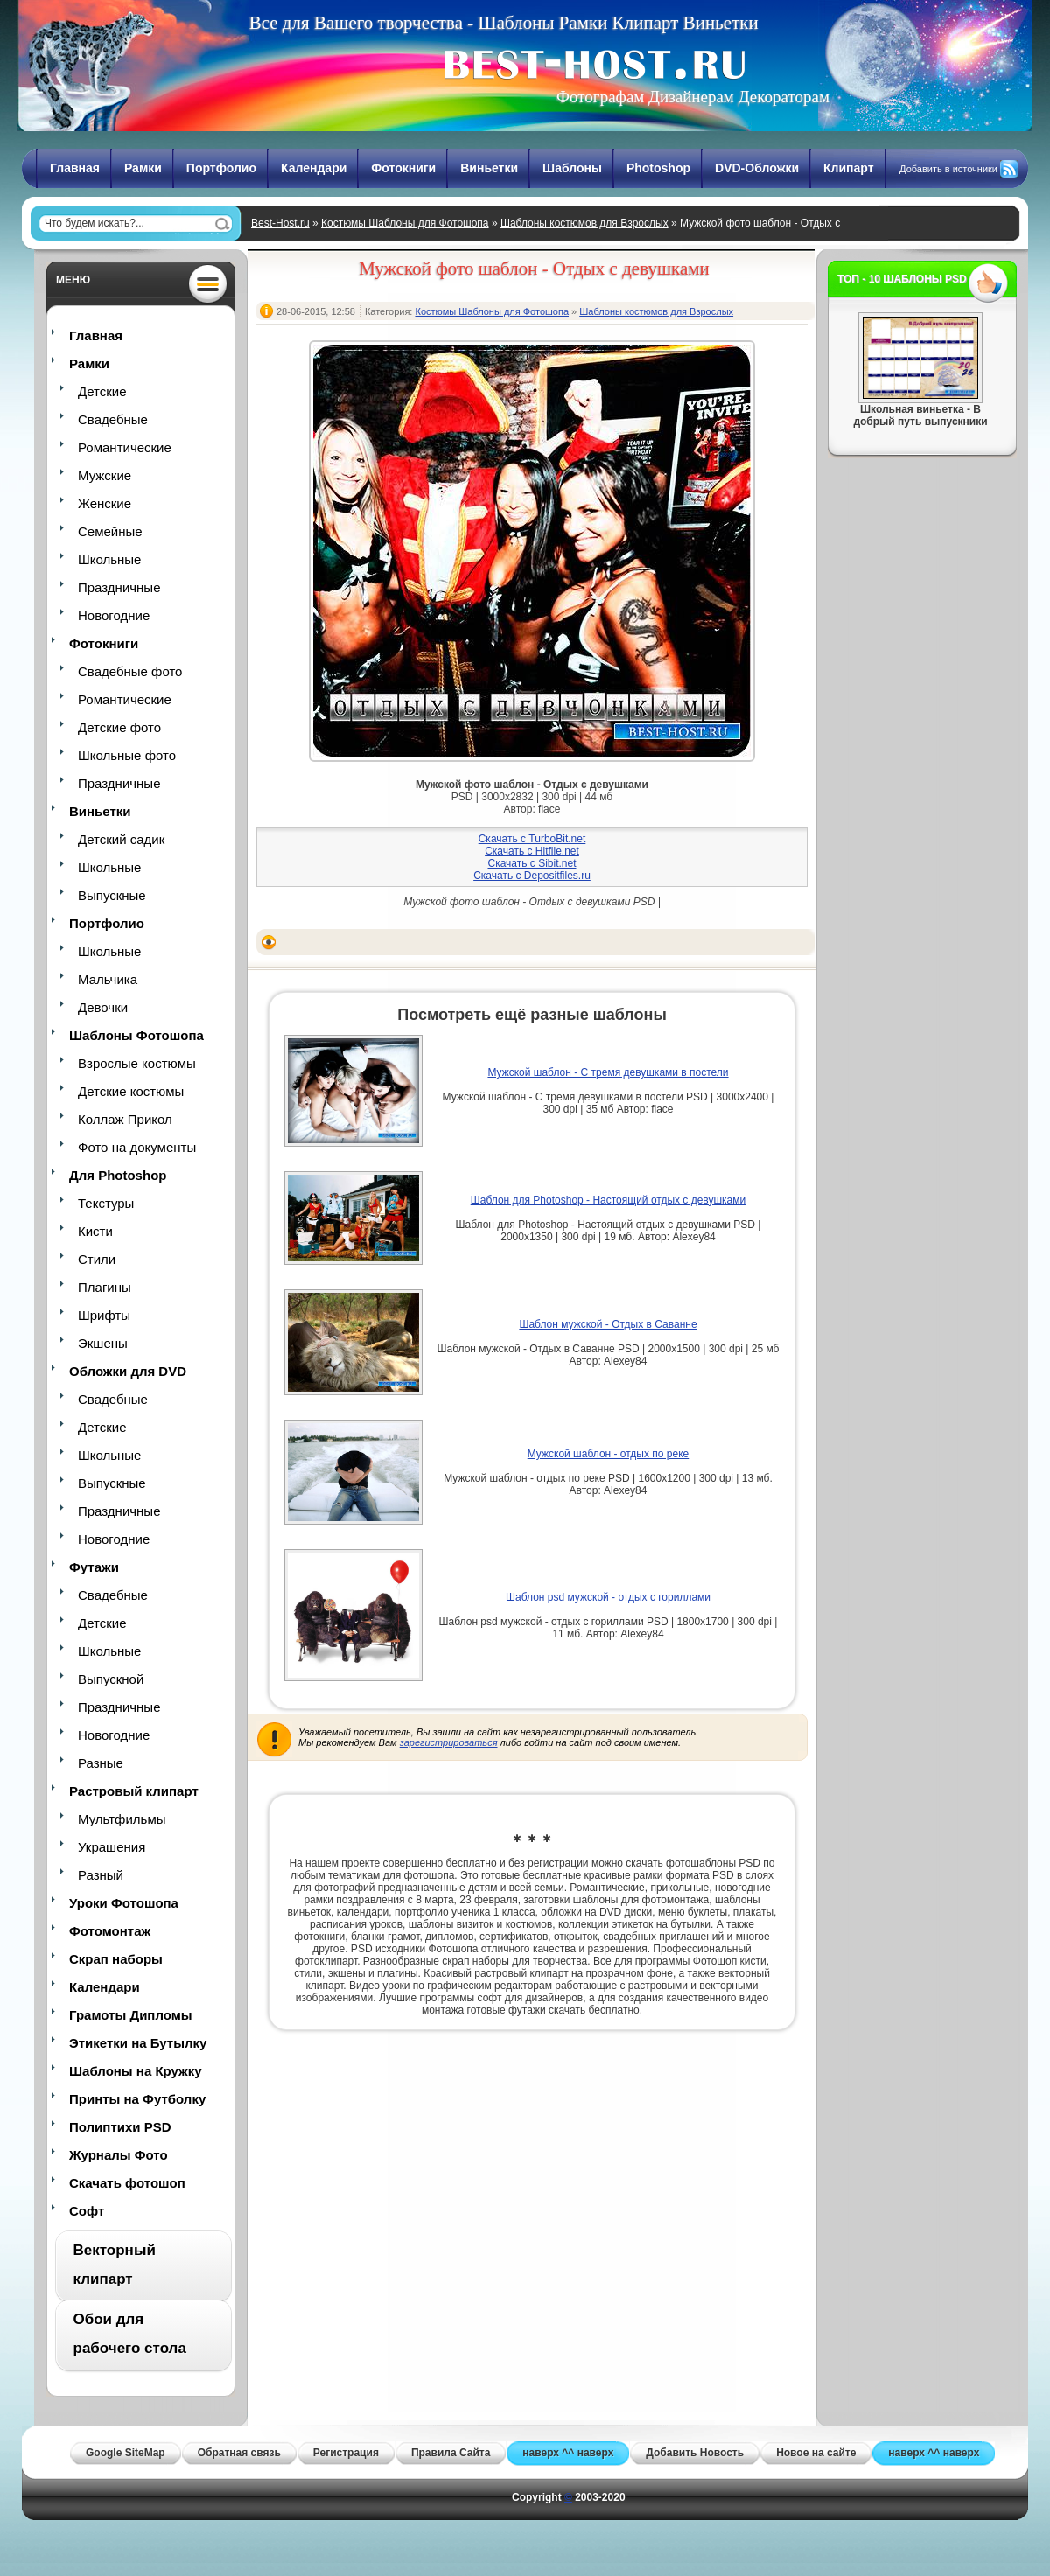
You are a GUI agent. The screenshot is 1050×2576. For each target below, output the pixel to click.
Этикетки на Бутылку (137, 2042)
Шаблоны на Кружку (135, 2070)
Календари (313, 168)
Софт (86, 2210)
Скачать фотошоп (127, 2182)
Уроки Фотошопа (123, 1902)
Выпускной (111, 1679)
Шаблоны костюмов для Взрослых (584, 223)
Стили (97, 1259)
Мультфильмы (121, 1819)
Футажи (94, 1567)
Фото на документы (137, 1147)
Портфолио (221, 168)
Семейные (110, 531)
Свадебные (113, 419)
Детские (102, 391)
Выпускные (112, 895)
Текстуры (106, 1203)
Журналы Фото (118, 2154)
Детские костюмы (131, 1091)
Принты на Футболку (137, 2098)
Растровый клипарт (134, 1791)
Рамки (143, 168)
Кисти (95, 1231)
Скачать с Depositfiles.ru (532, 875)
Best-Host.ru (280, 223)
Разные (100, 1763)
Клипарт (848, 168)
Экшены (103, 1343)
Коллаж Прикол (125, 1119)
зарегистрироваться (449, 1742)
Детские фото (119, 727)
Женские (104, 503)
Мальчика (107, 979)
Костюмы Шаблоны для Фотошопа (405, 223)
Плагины (104, 1287)
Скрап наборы (116, 1958)
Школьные (109, 559)
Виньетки (489, 168)
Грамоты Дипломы (130, 2014)
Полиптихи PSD (120, 2126)
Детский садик (121, 839)
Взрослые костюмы (137, 1063)
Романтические (125, 447)
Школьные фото (127, 755)
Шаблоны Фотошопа (136, 1035)
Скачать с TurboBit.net (532, 839)
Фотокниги (403, 168)
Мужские (104, 475)
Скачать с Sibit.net (531, 863)
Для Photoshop (117, 1175)
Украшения (111, 1847)
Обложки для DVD (127, 1371)
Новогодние (114, 615)
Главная (75, 168)
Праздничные (119, 587)
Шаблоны (572, 168)
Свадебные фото (130, 671)
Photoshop (658, 168)
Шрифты (104, 1315)
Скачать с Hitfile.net (532, 851)
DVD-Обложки (757, 168)
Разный (100, 1874)
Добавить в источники (949, 169)
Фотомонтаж (109, 1930)
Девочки (103, 1007)
